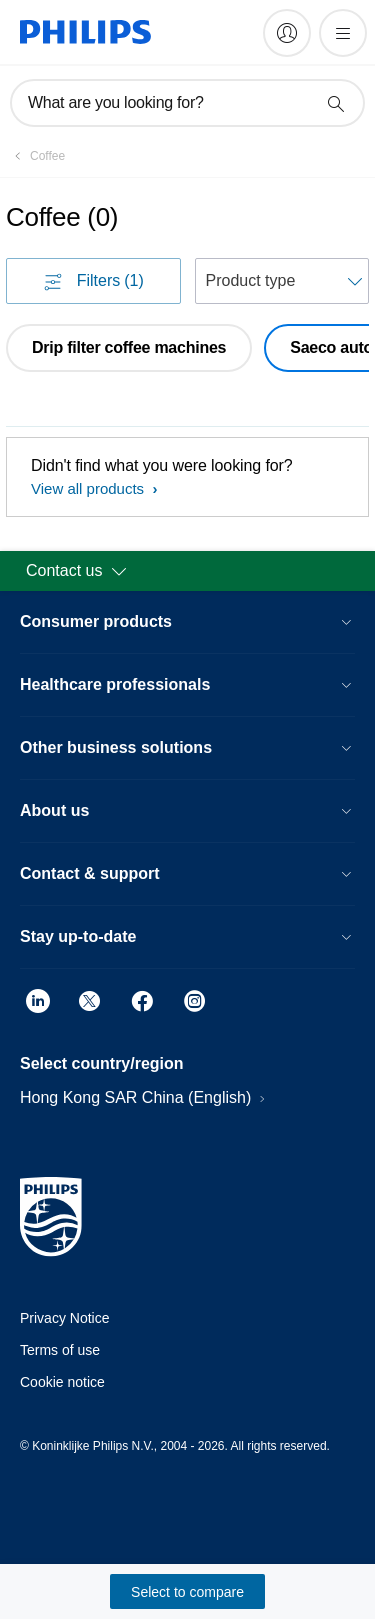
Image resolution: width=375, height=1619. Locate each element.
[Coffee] (35, 156)
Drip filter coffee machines (129, 347)
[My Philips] (287, 33)
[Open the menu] (343, 33)
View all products (89, 488)
